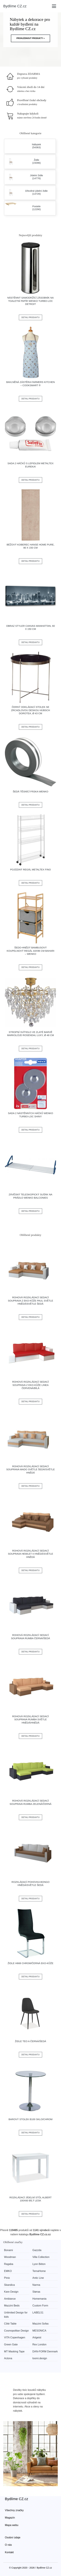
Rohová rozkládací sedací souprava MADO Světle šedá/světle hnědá (30, 1469)
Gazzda (36, 2250)
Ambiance (10, 2298)
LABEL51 (37, 2312)
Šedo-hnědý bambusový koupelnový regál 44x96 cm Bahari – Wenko (30, 950)
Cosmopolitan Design (16, 2330)
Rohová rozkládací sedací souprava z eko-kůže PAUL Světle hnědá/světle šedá (30, 1300)
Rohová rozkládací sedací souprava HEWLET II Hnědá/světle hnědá (30, 1553)
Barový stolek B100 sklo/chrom (31, 2119)
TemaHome (39, 2271)
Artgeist (36, 2337)
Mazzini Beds (12, 2305)
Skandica (9, 2284)
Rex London (39, 2344)
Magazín (10, 2517)
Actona (8, 2358)
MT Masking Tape (14, 2351)
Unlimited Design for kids (15, 2314)
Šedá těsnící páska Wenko (30, 791)
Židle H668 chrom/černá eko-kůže (30, 1963)
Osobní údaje (12, 2537)
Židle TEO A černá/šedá (30, 2041)
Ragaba (8, 2264)
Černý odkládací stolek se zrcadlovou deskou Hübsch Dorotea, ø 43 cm (30, 710)
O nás (8, 2544)
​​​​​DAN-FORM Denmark (45, 2351)
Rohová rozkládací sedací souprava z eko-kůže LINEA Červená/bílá (30, 1384)
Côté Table (10, 2323)
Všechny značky (14, 2510)
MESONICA (39, 2330)
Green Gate (11, 2344)
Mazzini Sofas (40, 2323)
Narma (36, 2284)
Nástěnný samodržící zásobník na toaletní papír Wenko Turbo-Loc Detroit (30, 300)
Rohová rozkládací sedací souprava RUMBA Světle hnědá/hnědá (30, 1719)
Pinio (7, 2277)
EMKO (8, 2271)
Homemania (39, 2298)
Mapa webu (11, 2525)
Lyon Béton (38, 2264)
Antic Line (38, 2277)
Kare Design (11, 2291)
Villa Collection (40, 2257)
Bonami (8, 2250)
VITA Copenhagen (14, 2337)
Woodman (10, 2257)
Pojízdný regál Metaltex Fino (30, 869)
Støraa (36, 2291)
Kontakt (9, 2552)
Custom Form (40, 2305)
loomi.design (39, 2358)
